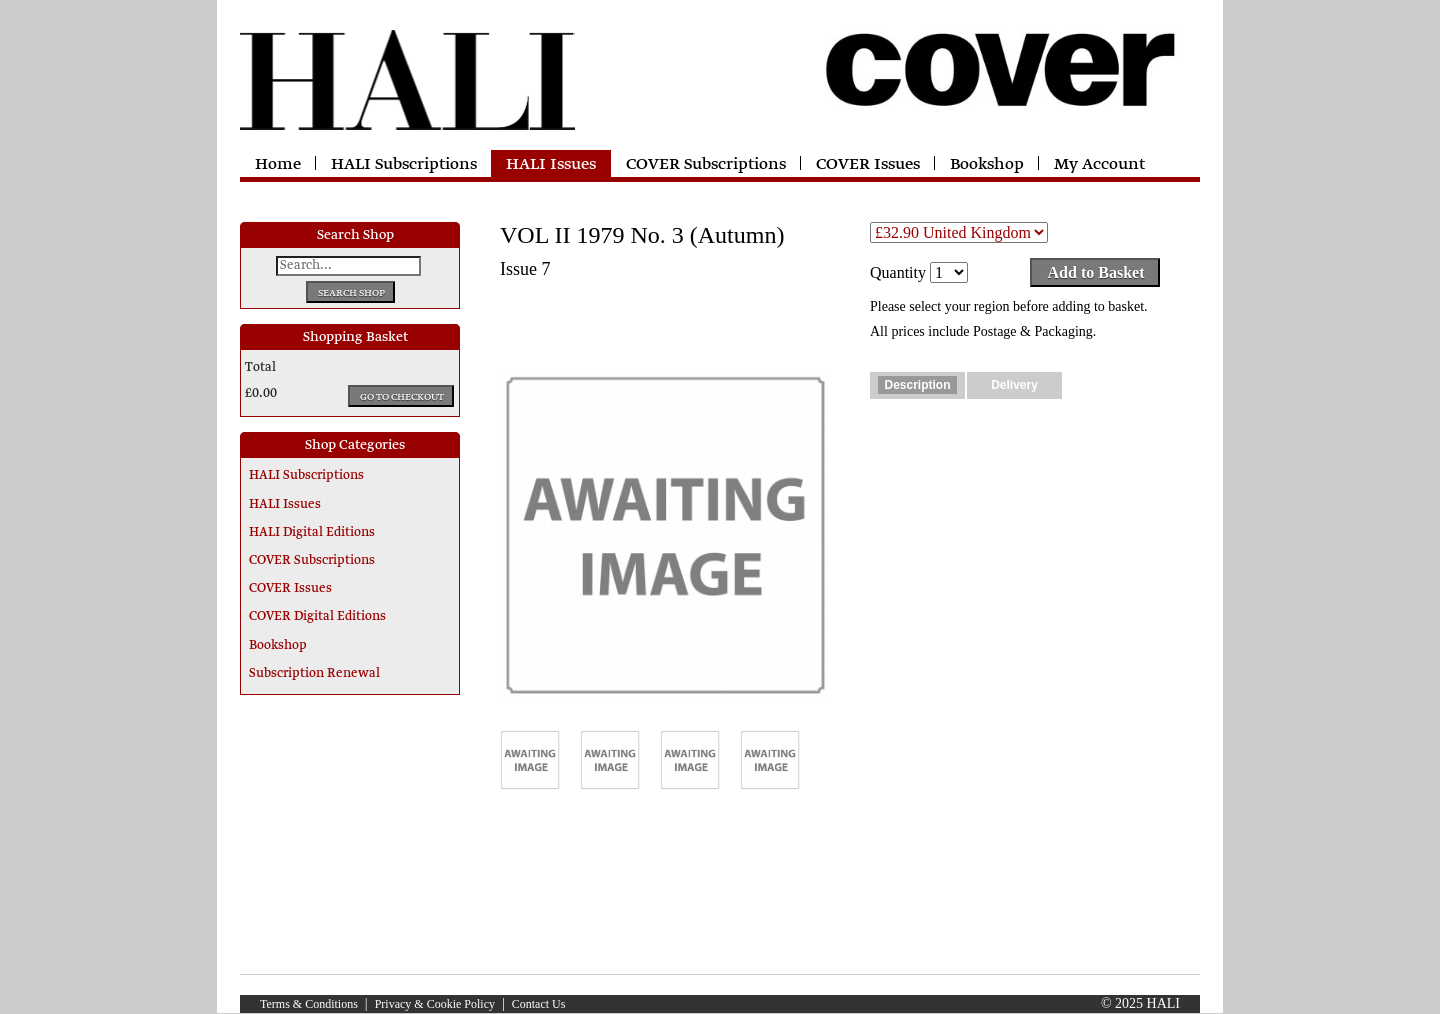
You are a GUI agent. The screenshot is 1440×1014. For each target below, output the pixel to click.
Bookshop (987, 165)
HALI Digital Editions (312, 533)
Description (917, 385)
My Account (1099, 165)
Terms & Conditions (309, 1004)
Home (278, 165)
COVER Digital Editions (317, 617)
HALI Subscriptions (404, 165)
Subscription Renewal (314, 674)
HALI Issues (551, 165)
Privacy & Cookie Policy (435, 1004)
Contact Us (539, 1004)
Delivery (1014, 385)
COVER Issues (868, 165)
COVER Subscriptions (706, 165)
